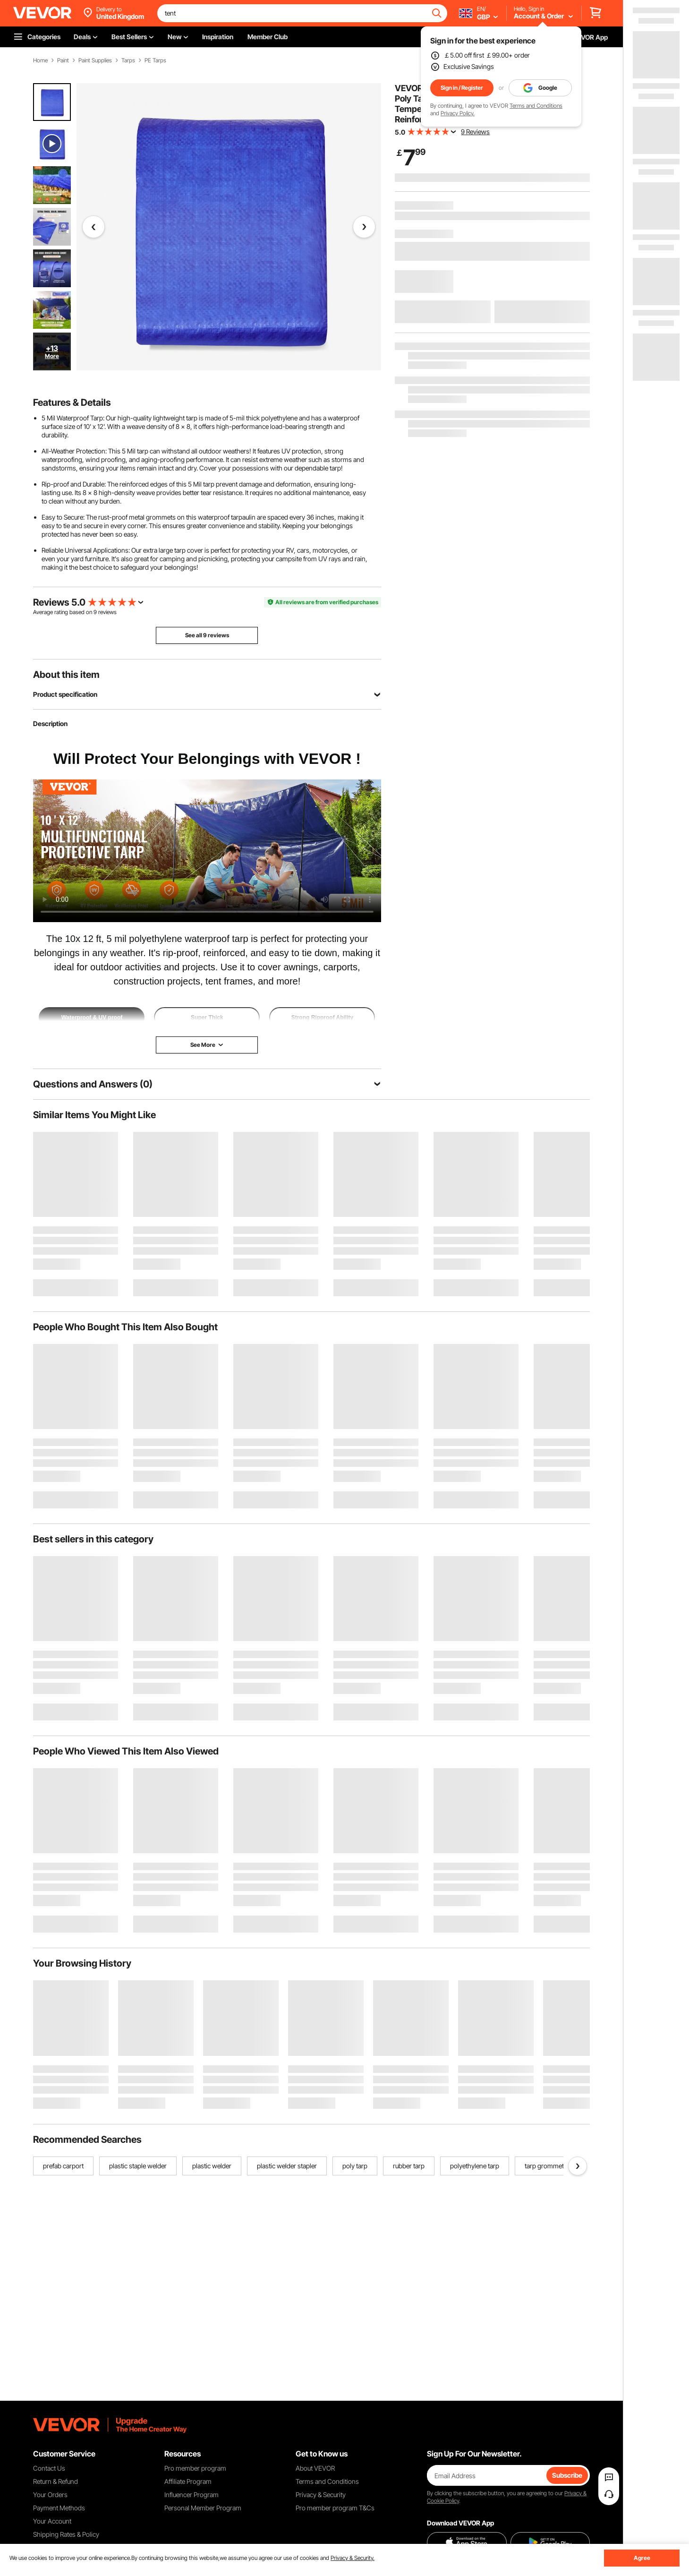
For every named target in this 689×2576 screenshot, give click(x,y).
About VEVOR (315, 2468)
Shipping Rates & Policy (66, 2534)
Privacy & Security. (352, 2557)
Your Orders (50, 2494)
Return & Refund (55, 2481)
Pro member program (195, 2468)
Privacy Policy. (458, 113)
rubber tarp (409, 2166)
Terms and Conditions (536, 105)
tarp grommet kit (548, 2166)
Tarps (128, 60)
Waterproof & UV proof (92, 1017)
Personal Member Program (202, 2508)
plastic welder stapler (287, 2166)
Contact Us (49, 2468)
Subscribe (567, 2475)
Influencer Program (191, 2494)
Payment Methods (59, 2508)
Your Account (52, 2521)
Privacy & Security (321, 2494)
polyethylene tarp (474, 2166)
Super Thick (207, 1017)
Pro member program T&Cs (335, 2508)
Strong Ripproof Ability (322, 1017)
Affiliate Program (188, 2481)
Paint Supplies (95, 60)
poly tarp (354, 2166)
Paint (63, 60)
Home (40, 60)
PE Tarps (155, 60)
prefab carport (63, 2166)
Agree (642, 2557)
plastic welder (211, 2166)
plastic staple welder (138, 2166)
